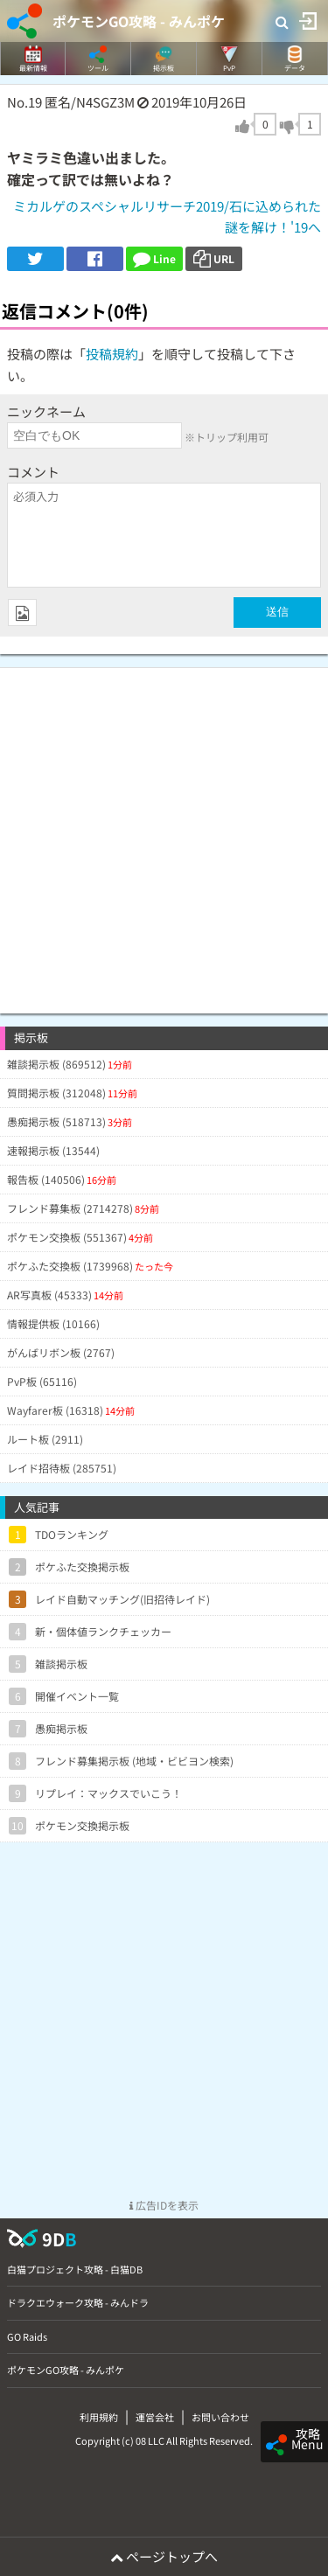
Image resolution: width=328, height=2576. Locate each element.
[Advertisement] (164, 832)
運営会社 (155, 2417)
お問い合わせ (220, 2417)
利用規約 (99, 2417)
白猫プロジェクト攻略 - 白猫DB (75, 2269)
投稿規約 (112, 354)
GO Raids (27, 2336)
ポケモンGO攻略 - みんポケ (138, 20)
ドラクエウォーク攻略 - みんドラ (78, 2302)
